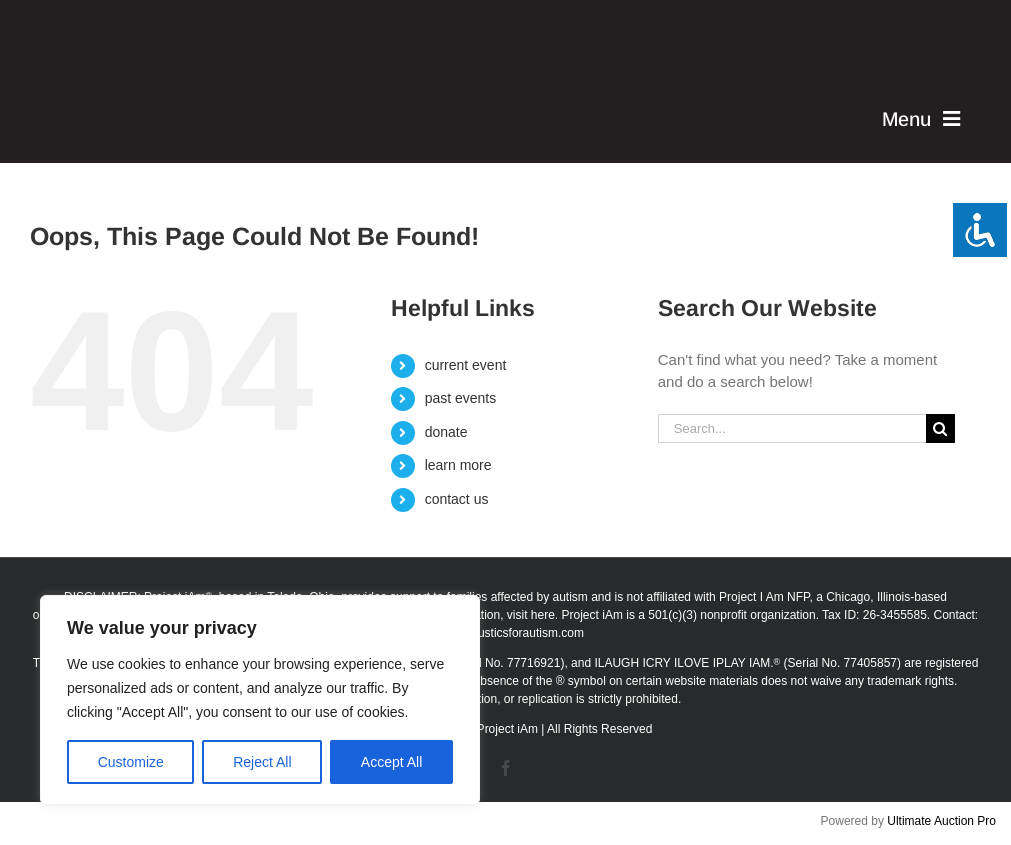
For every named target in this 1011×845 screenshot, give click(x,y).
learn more (458, 465)
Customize (131, 762)
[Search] (940, 428)
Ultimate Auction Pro (941, 821)
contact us (457, 499)
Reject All (262, 762)
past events (461, 398)
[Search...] (792, 428)
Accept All (391, 762)
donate (446, 432)
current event (466, 365)
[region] (260, 700)
